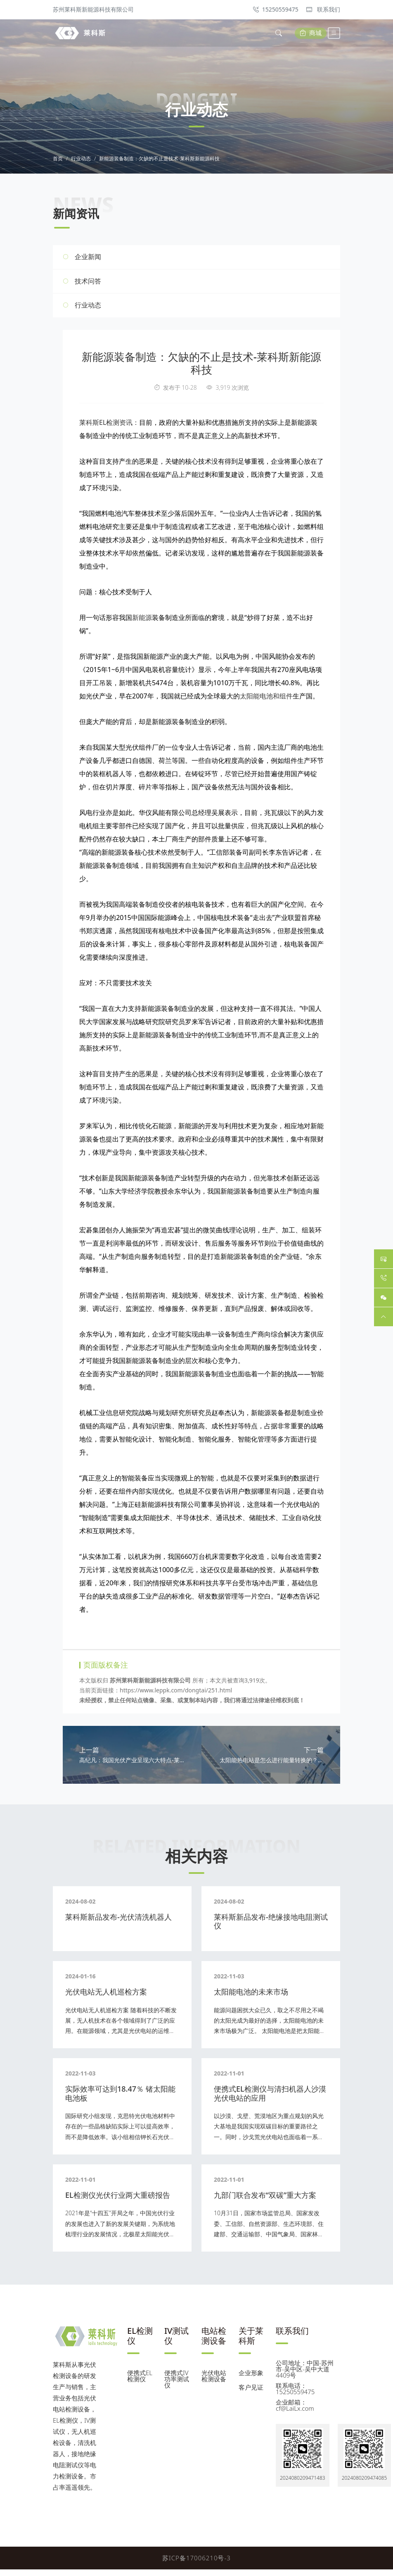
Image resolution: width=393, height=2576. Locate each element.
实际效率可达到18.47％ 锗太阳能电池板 (120, 2099)
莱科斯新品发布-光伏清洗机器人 (118, 1923)
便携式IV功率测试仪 (176, 2385)
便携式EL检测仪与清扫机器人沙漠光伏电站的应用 (270, 2099)
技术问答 (88, 284)
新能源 (142, 620)
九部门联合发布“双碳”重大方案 (265, 2202)
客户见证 (251, 2394)
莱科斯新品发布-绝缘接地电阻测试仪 (271, 1927)
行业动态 (81, 162)
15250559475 (275, 9)
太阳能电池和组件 (266, 699)
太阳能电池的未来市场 (251, 1998)
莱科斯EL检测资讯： (109, 425)
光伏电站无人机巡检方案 (106, 1998)
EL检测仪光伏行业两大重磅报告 (117, 2202)
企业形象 (251, 2379)
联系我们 (323, 9)
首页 (58, 162)
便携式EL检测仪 (139, 2382)
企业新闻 (88, 260)
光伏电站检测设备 (213, 2382)
